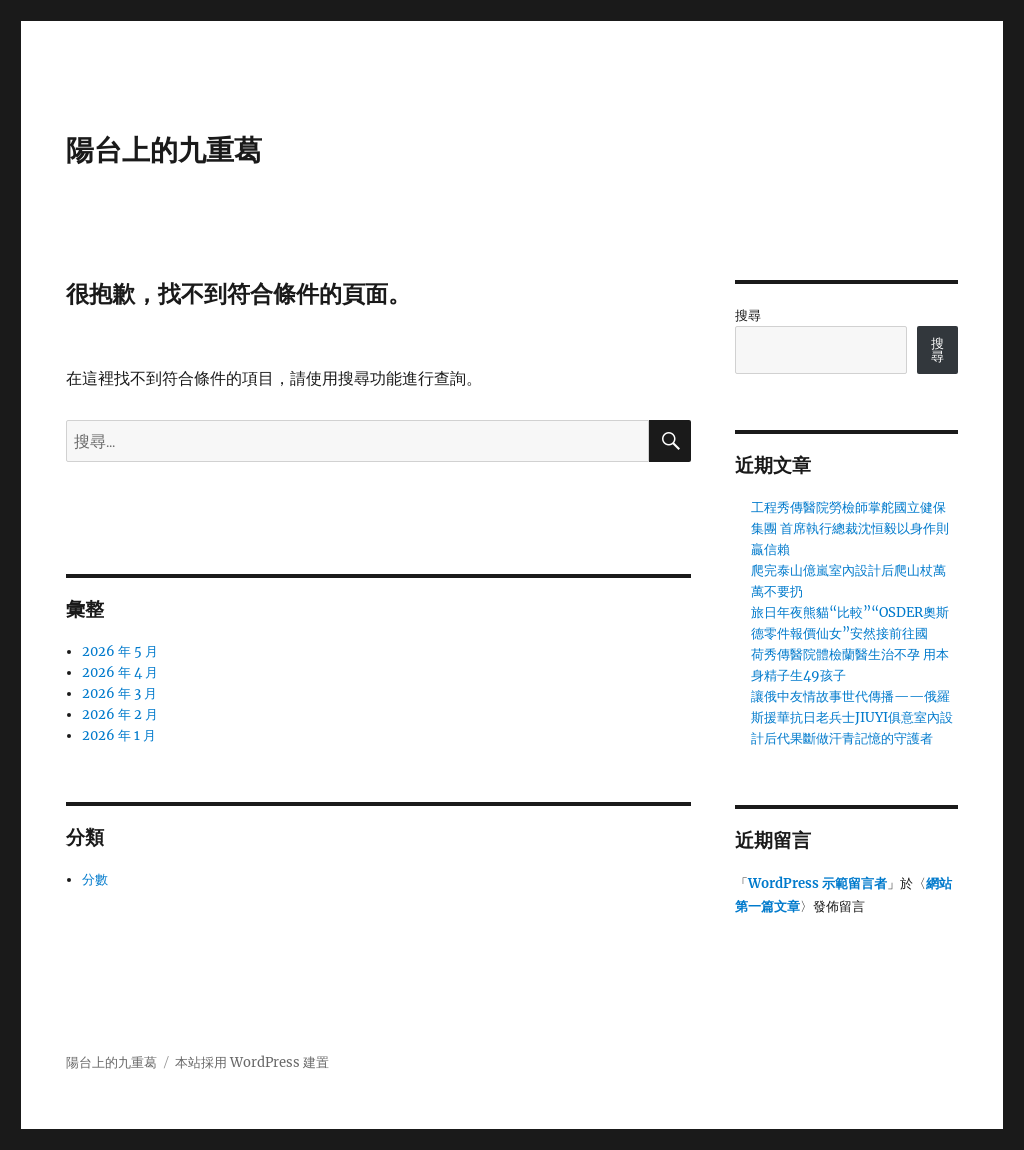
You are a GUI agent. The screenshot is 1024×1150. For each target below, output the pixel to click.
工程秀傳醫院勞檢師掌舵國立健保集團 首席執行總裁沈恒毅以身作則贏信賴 (850, 528)
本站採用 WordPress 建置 (252, 1062)
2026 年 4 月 (120, 672)
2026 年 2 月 (120, 714)
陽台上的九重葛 (164, 150)
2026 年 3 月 (119, 693)
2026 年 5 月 (120, 651)
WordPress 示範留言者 (817, 883)
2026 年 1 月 (119, 735)
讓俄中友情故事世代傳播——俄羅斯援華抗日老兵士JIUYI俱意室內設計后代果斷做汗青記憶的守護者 (852, 717)
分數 (95, 879)
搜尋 (748, 315)
